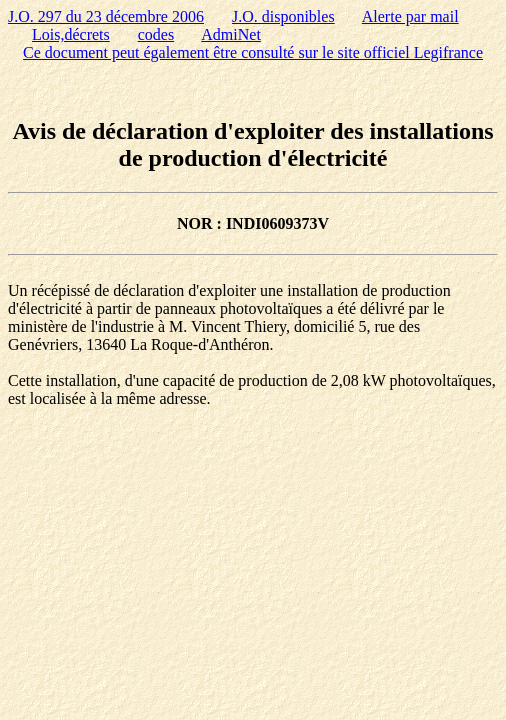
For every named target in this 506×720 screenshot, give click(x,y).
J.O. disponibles (283, 16)
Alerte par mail (410, 16)
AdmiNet (231, 34)
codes (156, 34)
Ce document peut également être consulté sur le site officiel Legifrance (253, 52)
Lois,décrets (71, 34)
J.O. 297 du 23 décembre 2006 (106, 16)
